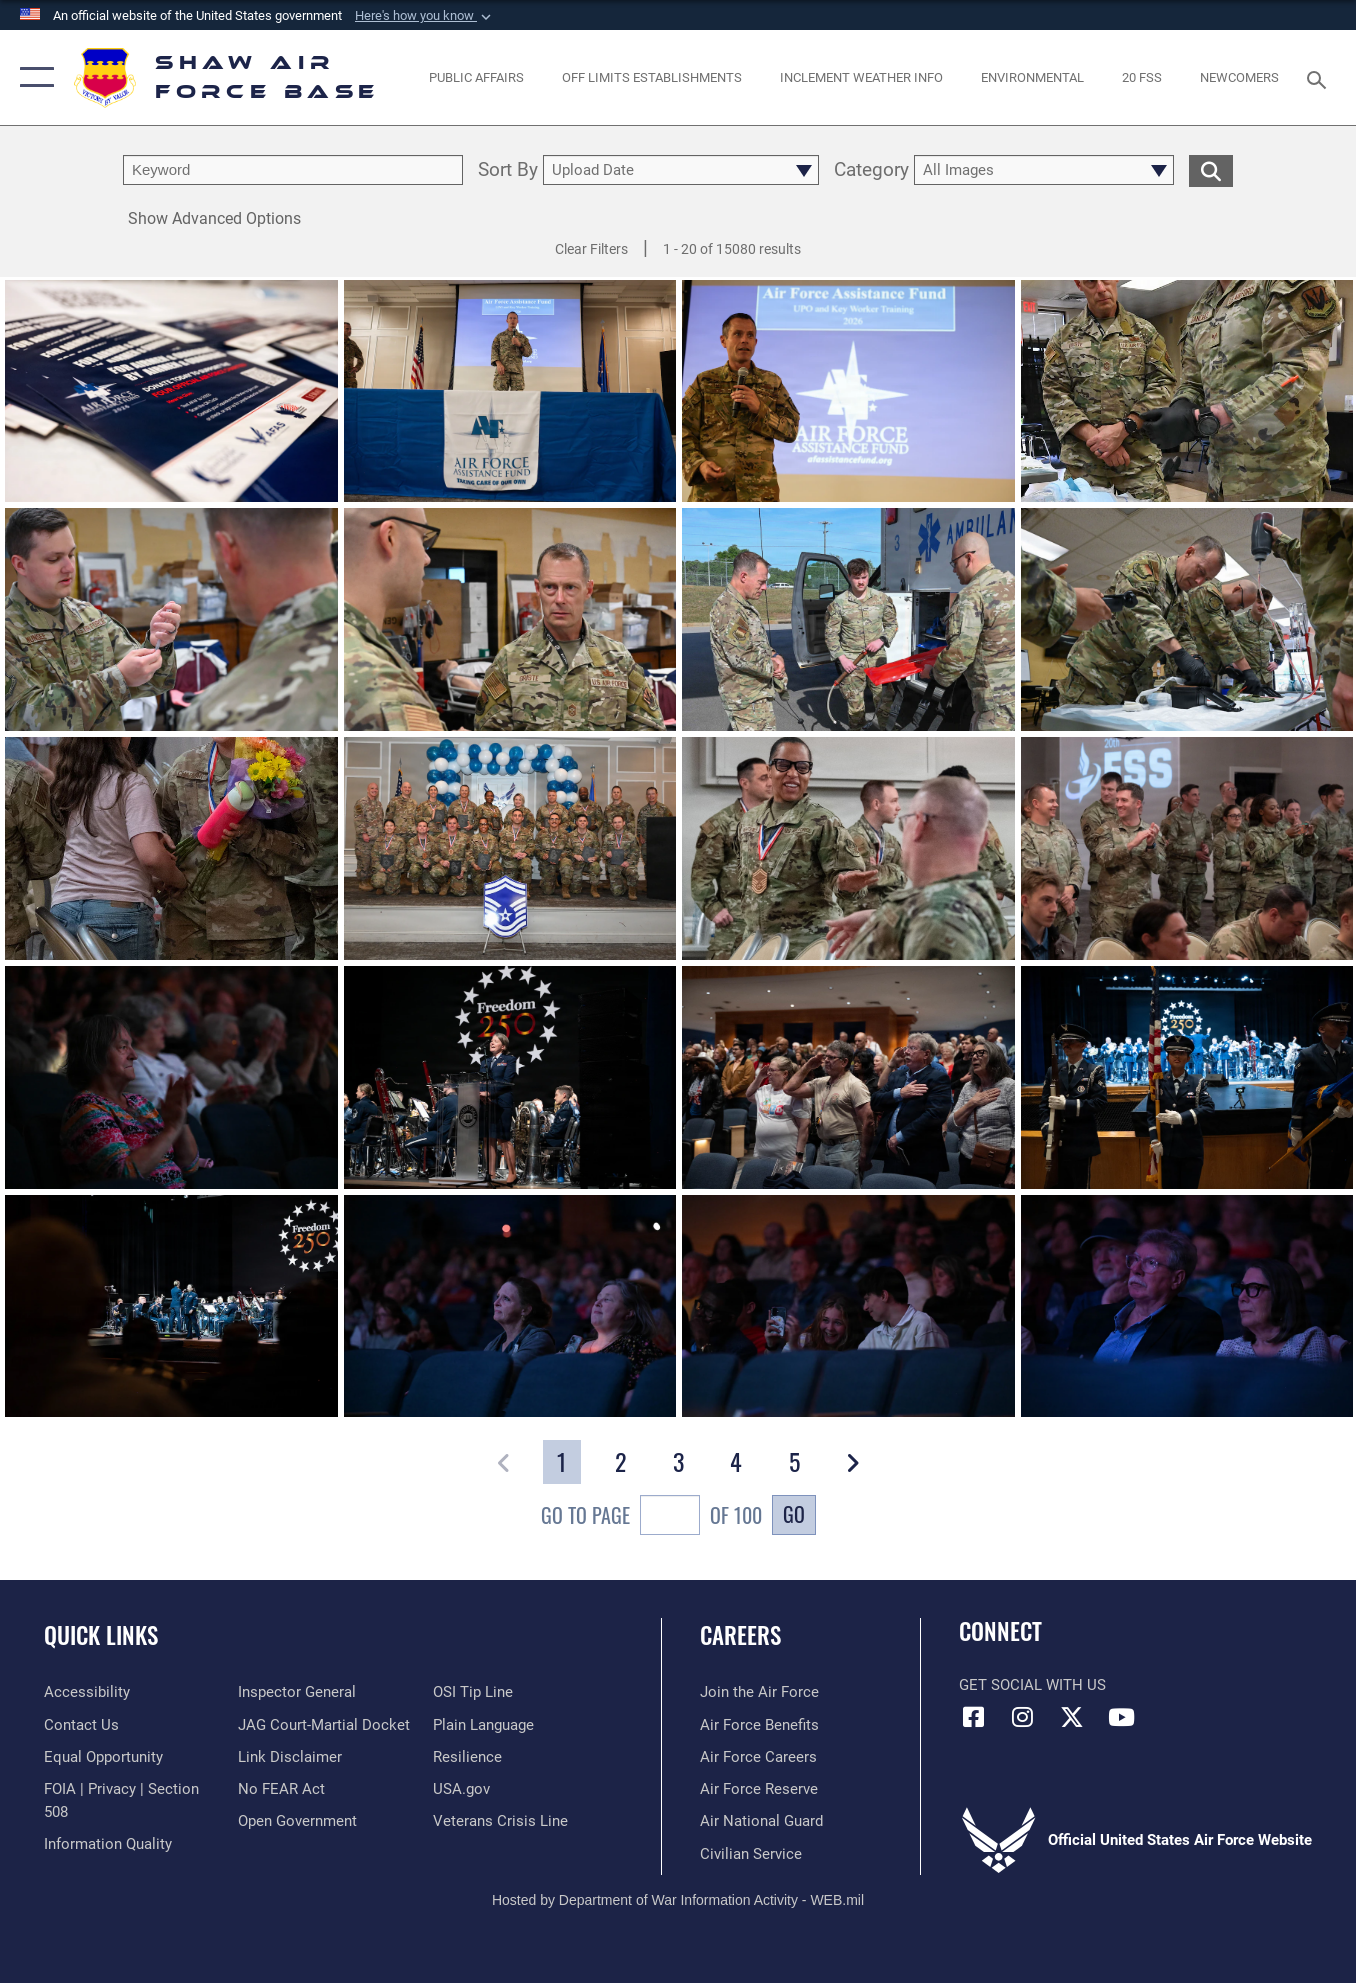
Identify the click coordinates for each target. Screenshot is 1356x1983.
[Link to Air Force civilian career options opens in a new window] (751, 1854)
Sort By (508, 170)
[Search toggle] (1320, 78)
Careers (740, 1635)
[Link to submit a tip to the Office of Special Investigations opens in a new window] (473, 1692)
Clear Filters (591, 249)
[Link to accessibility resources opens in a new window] (87, 1692)
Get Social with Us (1032, 1685)
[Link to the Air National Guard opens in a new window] (761, 1821)
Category (871, 170)
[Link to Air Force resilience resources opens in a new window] (467, 1757)
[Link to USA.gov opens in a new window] (461, 1789)
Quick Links (101, 1635)
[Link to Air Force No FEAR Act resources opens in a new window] (281, 1789)
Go (794, 1514)
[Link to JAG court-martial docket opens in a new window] (324, 1725)
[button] (425, 16)
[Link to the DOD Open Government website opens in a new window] (297, 1821)
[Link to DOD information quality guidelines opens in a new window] (108, 1844)
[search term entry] (293, 170)
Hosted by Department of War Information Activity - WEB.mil (678, 1900)
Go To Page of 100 (651, 1517)
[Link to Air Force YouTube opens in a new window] (1121, 1717)
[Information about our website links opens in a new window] (290, 1757)
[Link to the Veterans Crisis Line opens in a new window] (500, 1821)
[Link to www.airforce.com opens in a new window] (759, 1692)
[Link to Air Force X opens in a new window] (1072, 1717)
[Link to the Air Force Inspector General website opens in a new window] (297, 1692)
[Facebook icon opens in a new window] (974, 1717)
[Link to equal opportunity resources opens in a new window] (103, 1757)
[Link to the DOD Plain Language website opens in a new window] (483, 1725)
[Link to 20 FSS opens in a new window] (1142, 77)
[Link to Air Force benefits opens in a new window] (759, 1725)
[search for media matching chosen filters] (1211, 170)
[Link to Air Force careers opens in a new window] (758, 1757)
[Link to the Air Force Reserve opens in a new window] (759, 1789)
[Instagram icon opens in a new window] (1023, 1717)
